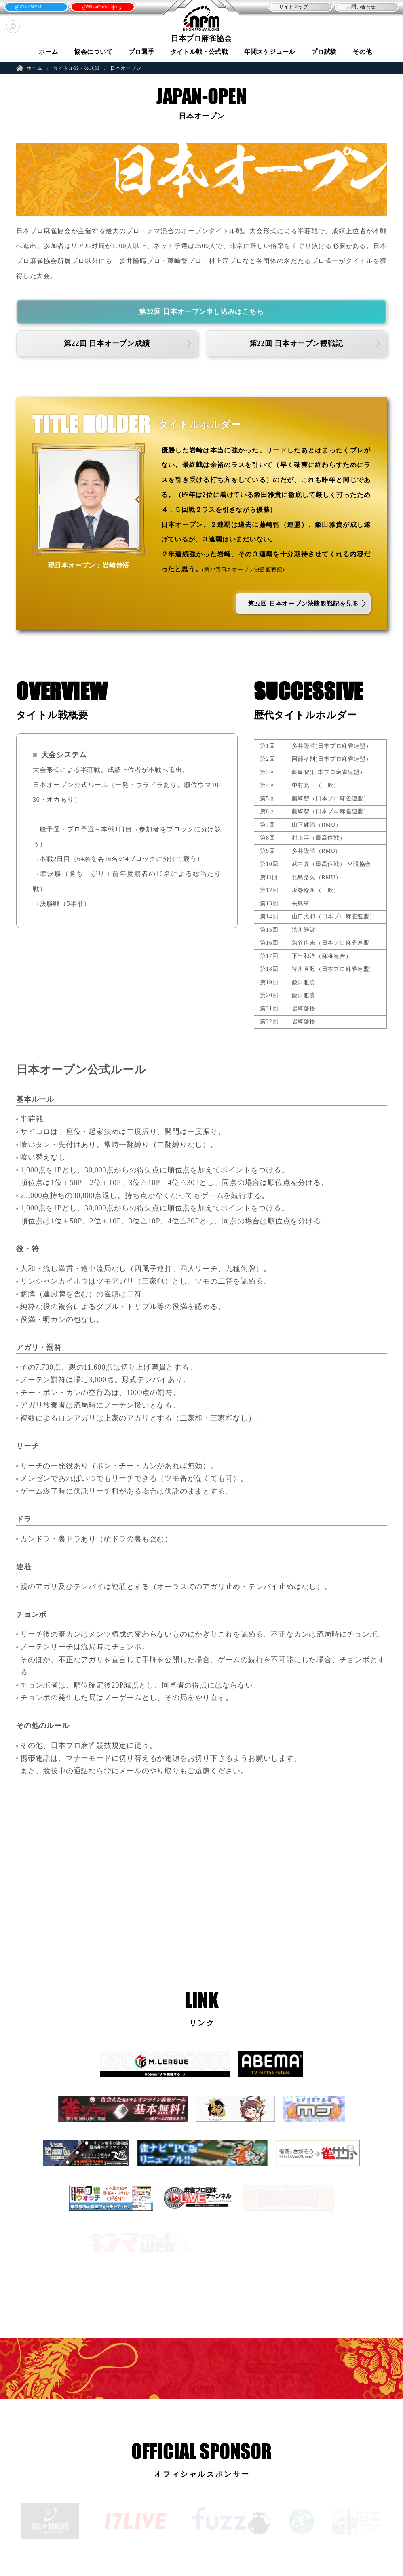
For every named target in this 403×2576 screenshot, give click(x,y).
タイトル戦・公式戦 (199, 51)
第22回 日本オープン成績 (107, 343)
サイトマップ (293, 7)
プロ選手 (141, 51)
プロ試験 (324, 51)
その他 (362, 51)
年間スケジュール (269, 51)
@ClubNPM (28, 7)
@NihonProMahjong (101, 7)
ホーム (48, 51)
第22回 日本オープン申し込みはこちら (201, 312)
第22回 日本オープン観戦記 (296, 343)
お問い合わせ (361, 7)
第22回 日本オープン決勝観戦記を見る (303, 603)
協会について (93, 51)
